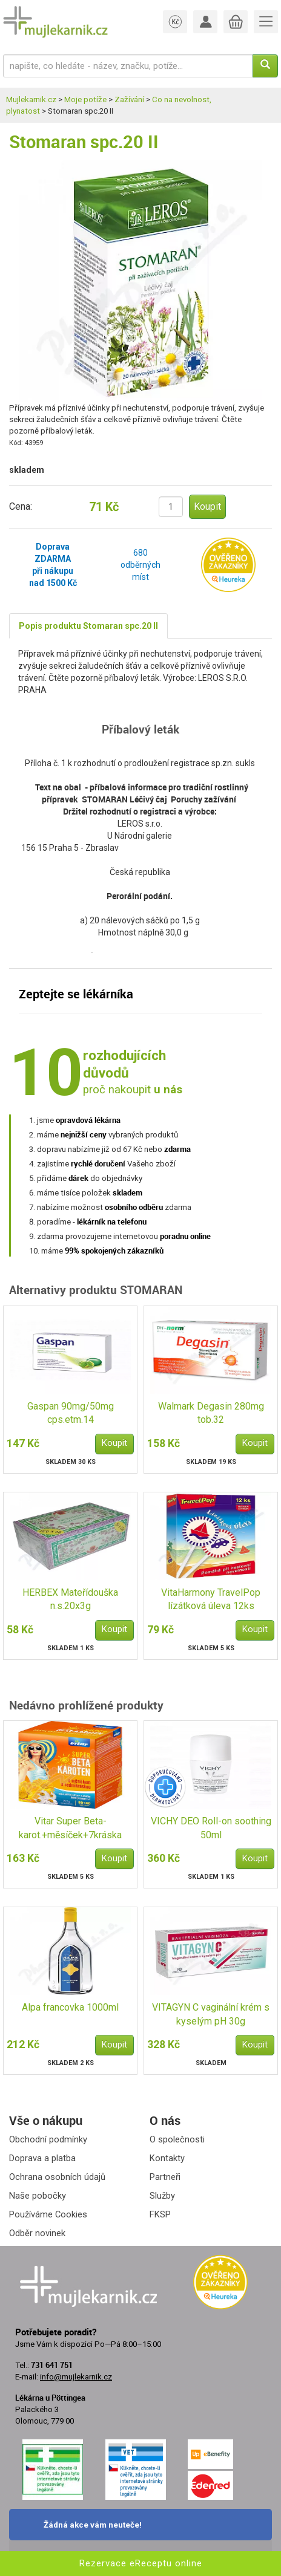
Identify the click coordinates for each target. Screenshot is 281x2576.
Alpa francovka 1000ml (70, 2007)
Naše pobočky (37, 2195)
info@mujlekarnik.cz (76, 2376)
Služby (162, 2195)
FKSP (160, 2214)
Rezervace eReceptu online (140, 2563)
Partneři (165, 2176)
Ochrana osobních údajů (57, 2176)
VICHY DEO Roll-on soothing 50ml (211, 1828)
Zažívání (129, 99)
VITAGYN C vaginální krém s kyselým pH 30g (210, 2014)
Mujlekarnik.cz (31, 99)
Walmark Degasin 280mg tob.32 (211, 1413)
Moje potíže (85, 99)
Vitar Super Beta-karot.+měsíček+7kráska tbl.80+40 (70, 1829)
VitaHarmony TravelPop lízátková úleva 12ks (210, 1599)
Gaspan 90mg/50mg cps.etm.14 (70, 1413)
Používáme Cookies (48, 2214)
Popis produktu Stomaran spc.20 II (88, 626)
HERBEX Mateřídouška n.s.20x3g (70, 1599)
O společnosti (177, 2139)
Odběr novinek (37, 2233)
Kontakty (167, 2158)
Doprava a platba (42, 2158)
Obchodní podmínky (48, 2139)
